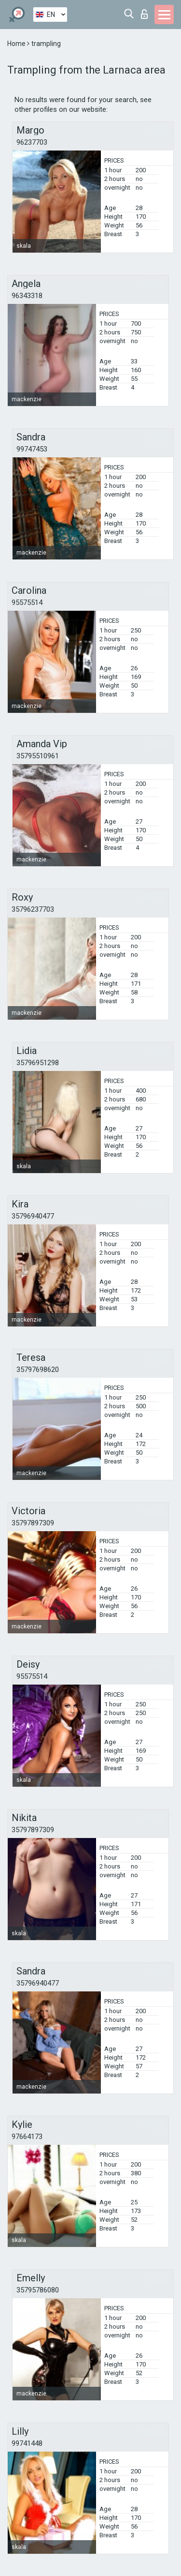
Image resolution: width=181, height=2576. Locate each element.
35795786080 (37, 2290)
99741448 (27, 2443)
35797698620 (37, 1369)
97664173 (27, 2136)
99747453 (31, 449)
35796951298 (37, 1062)
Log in (144, 14)
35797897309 (33, 1523)
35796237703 (33, 909)
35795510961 (37, 756)
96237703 (31, 142)
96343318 (27, 295)
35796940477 (33, 1216)
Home (17, 43)
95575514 (27, 602)
